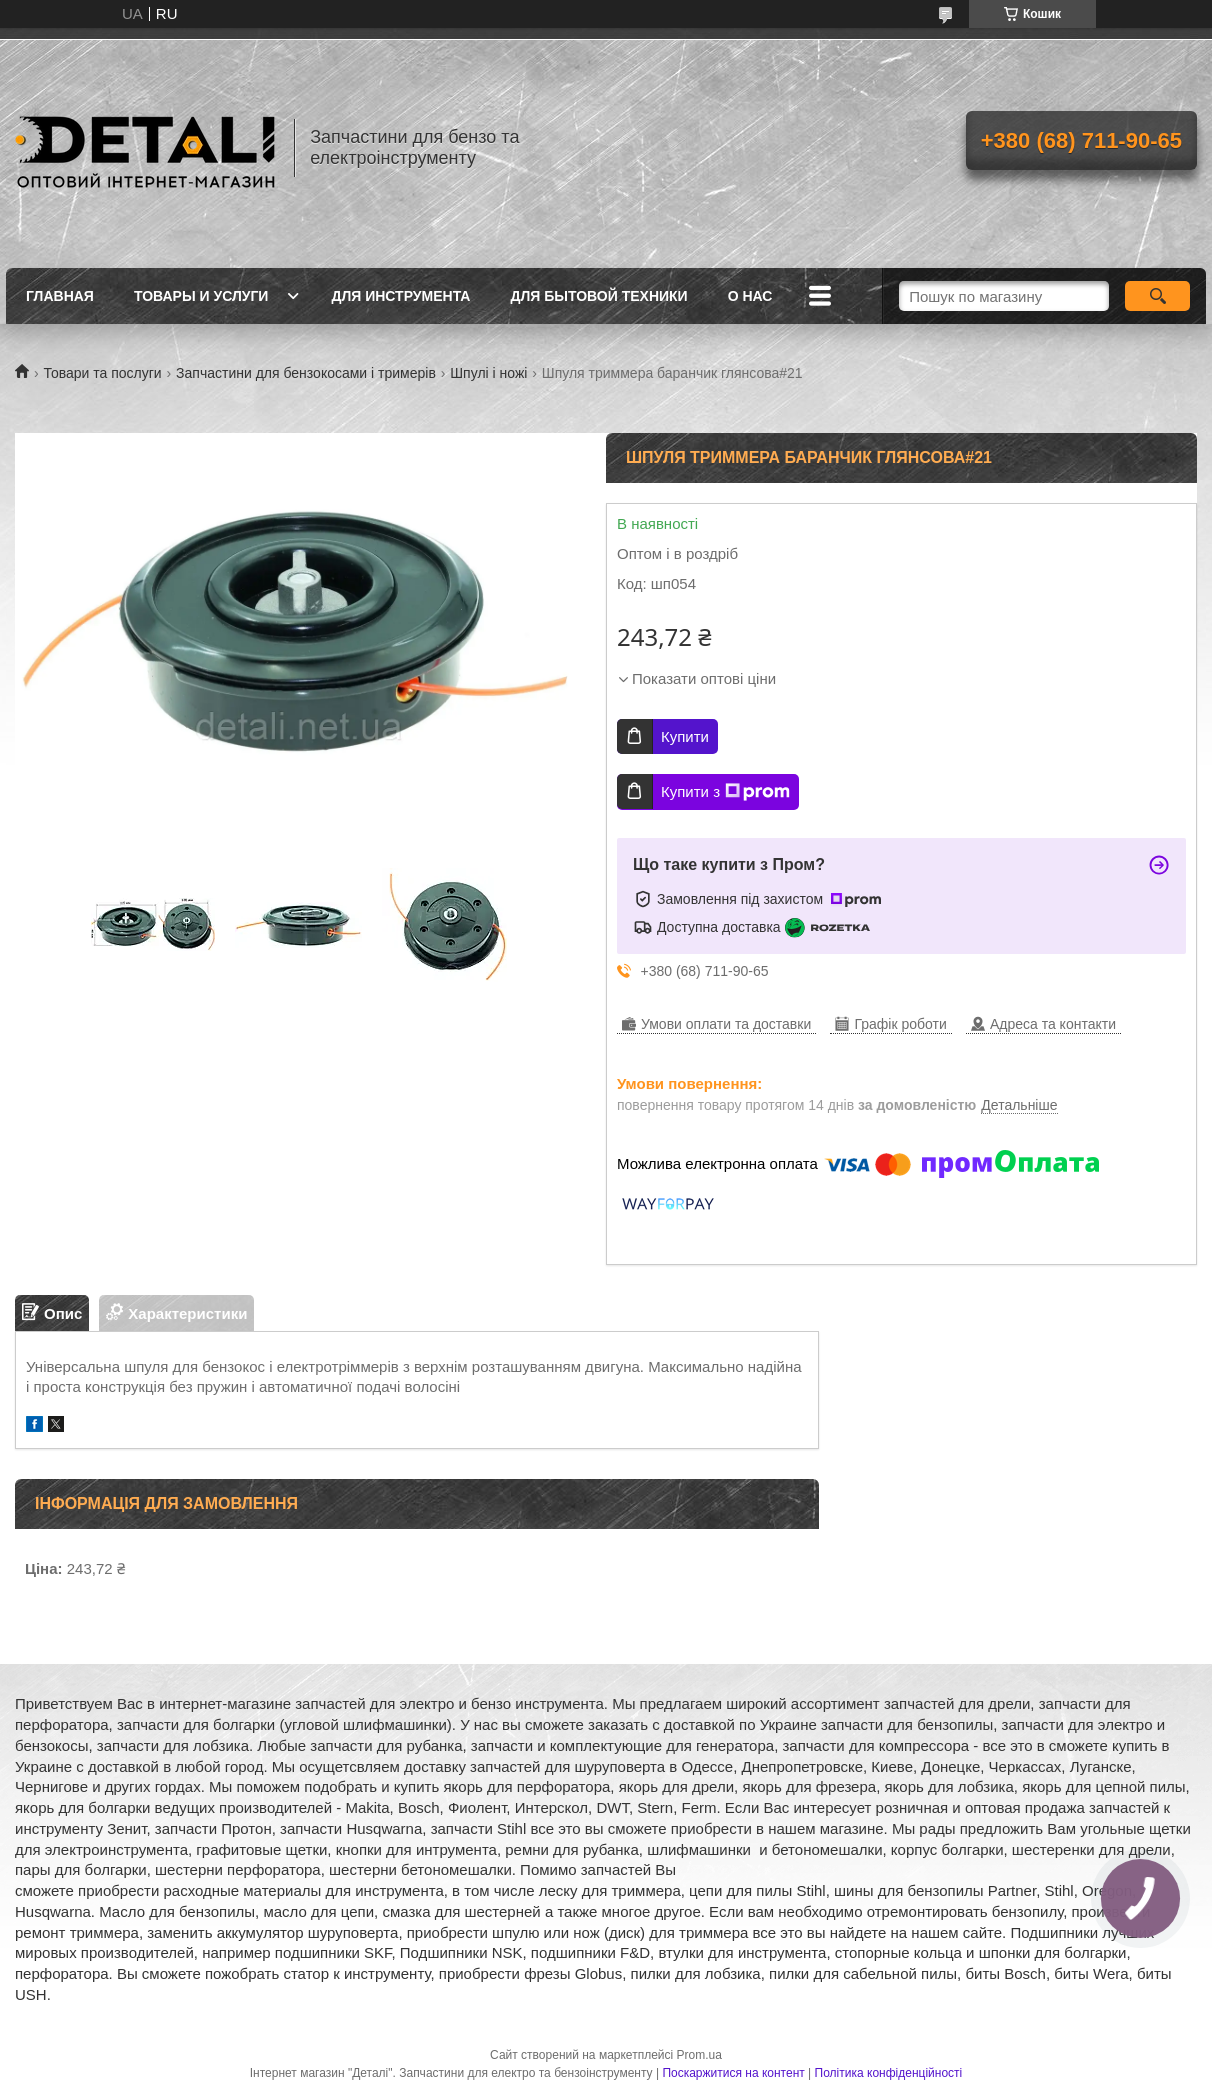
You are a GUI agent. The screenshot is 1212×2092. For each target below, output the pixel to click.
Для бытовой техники (598, 296)
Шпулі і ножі (488, 373)
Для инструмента (400, 296)
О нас (750, 296)
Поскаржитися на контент (733, 2073)
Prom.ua (699, 2055)
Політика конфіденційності (889, 2073)
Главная (60, 296)
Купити (685, 736)
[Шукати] (1157, 296)
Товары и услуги (201, 296)
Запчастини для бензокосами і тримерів (306, 373)
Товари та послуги (102, 373)
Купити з (725, 792)
